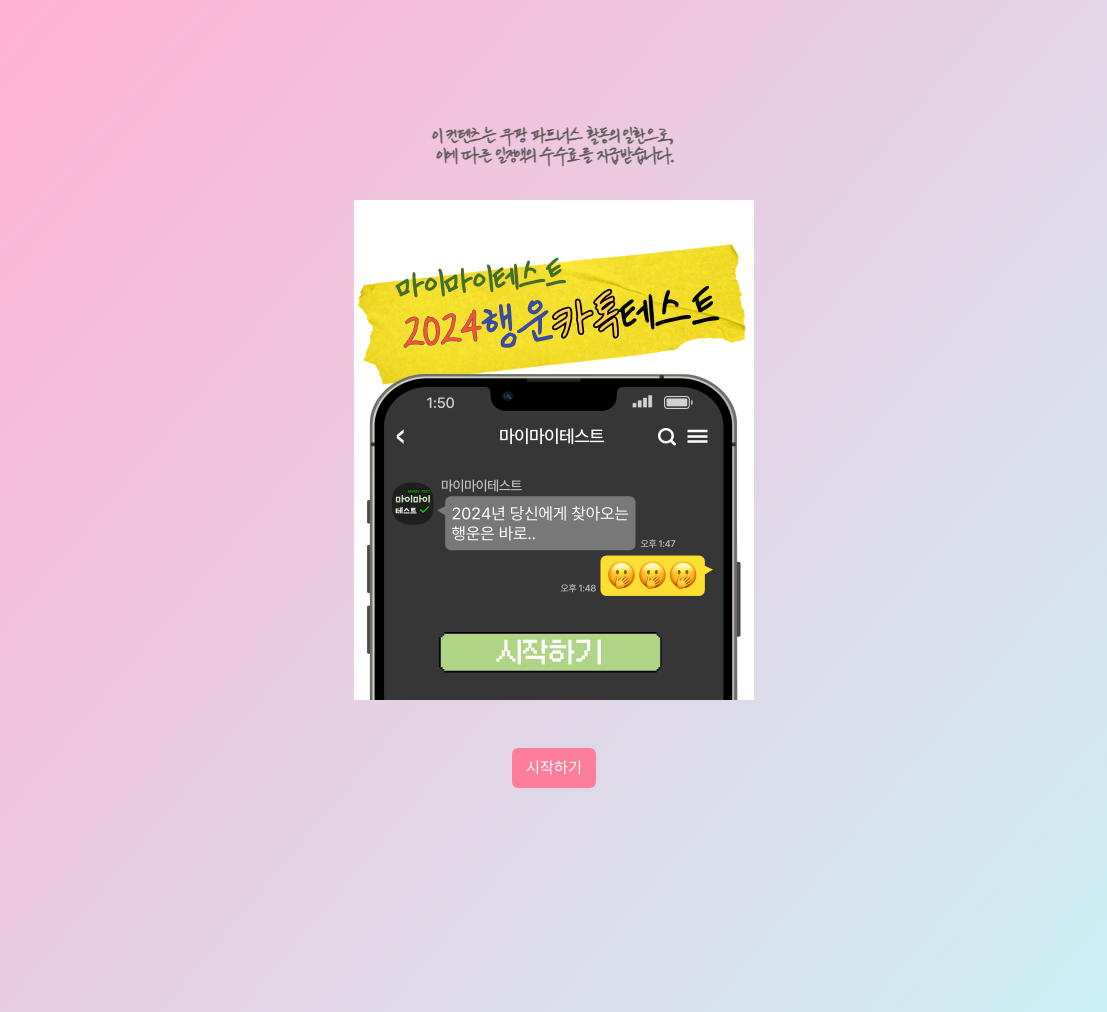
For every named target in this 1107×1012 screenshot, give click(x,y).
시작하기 (554, 767)
